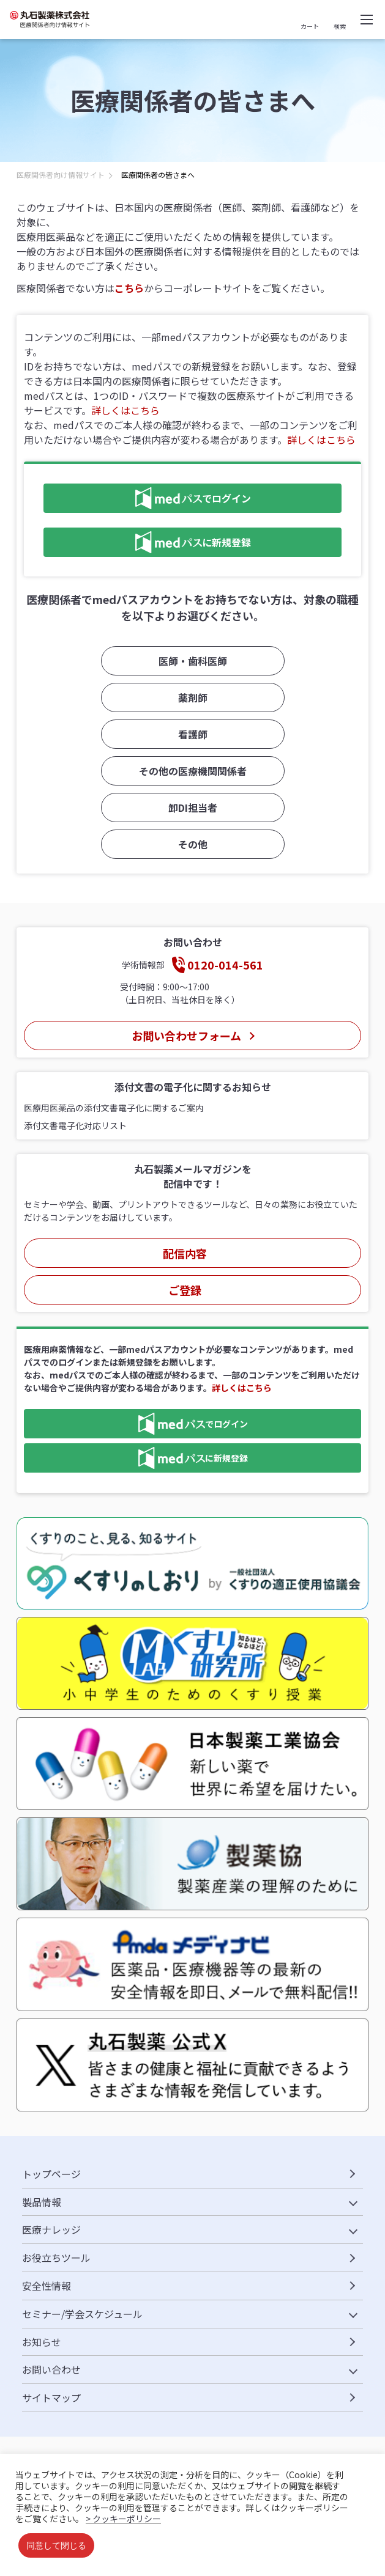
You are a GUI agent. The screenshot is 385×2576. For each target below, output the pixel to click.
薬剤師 (192, 697)
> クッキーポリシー (123, 2518)
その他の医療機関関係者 (193, 771)
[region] (192, 178)
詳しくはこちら (125, 410)
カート (310, 26)
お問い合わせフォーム (186, 1035)
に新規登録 (147, 542)
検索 (340, 26)
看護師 (192, 734)
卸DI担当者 (192, 807)
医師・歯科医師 (193, 660)
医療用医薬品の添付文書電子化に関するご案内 (114, 1108)
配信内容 (184, 1253)
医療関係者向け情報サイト (61, 174)
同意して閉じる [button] (56, 2545)
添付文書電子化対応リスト (75, 1125)
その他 (192, 844)
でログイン (147, 498)
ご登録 (184, 1290)
